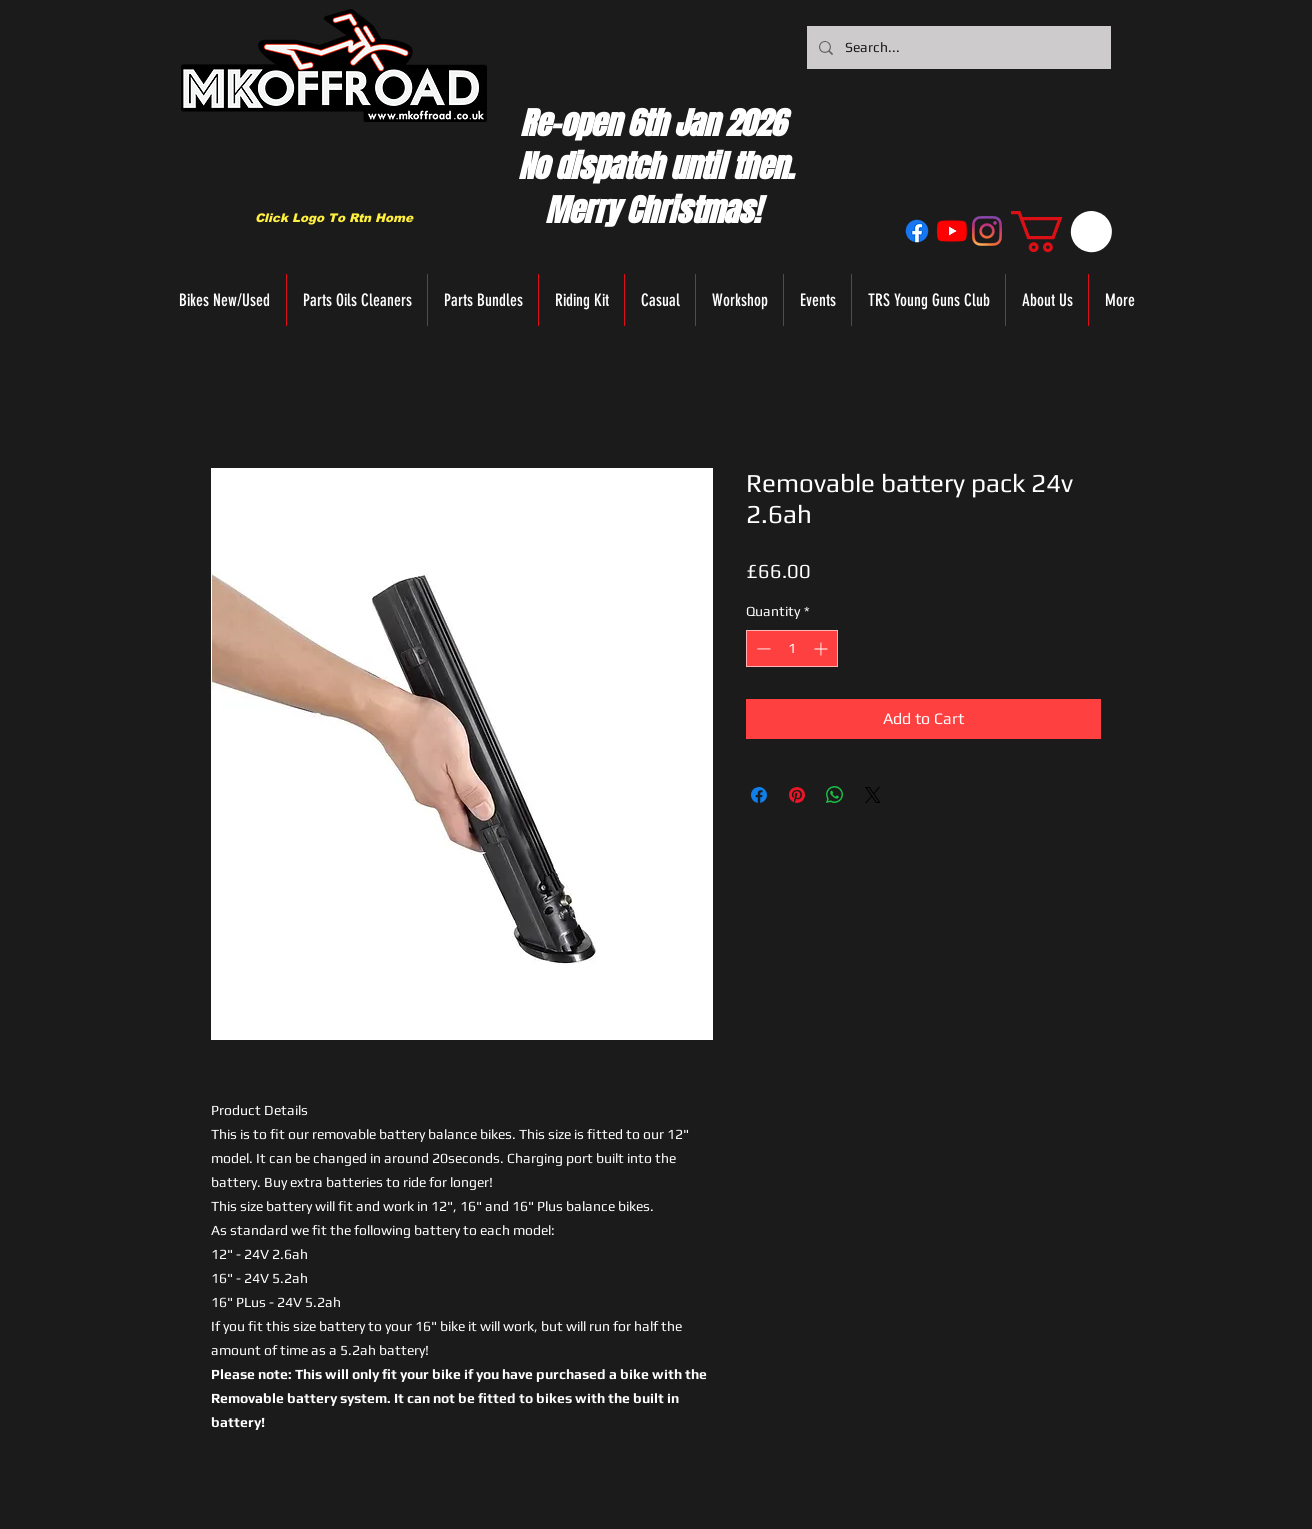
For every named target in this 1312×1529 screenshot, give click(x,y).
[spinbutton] (792, 648)
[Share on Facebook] (759, 795)
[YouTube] (952, 231)
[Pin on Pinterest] (797, 795)
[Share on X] (873, 795)
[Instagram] (987, 231)
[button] (1061, 231)
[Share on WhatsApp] (835, 795)
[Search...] (957, 47)
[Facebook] (917, 231)
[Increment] (822, 648)
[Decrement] (761, 648)
